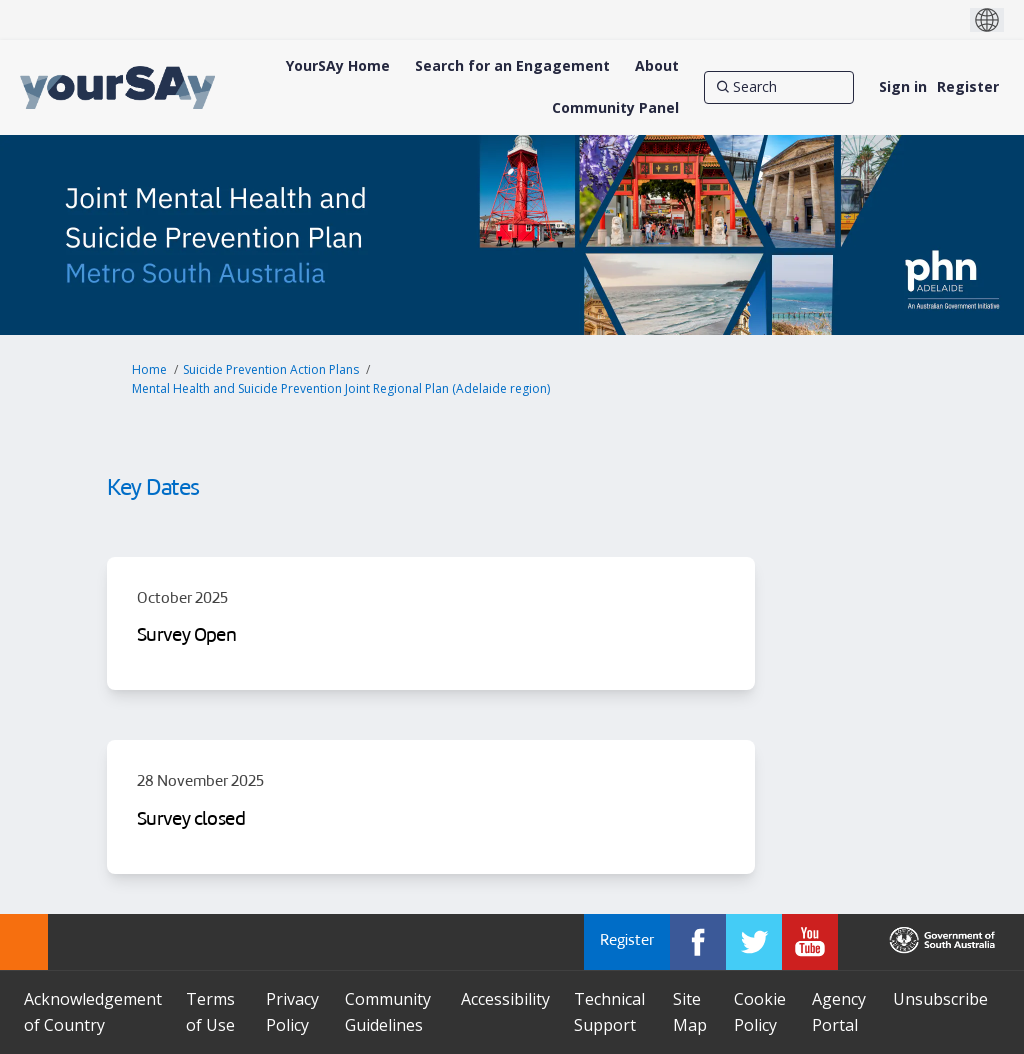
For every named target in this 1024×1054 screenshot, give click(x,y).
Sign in (903, 86)
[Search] (779, 87)
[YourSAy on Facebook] (698, 942)
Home (149, 369)
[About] (657, 66)
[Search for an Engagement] (512, 66)
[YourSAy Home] (338, 66)
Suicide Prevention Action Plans (271, 369)
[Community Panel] (615, 108)
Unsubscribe (940, 999)
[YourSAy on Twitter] (754, 942)
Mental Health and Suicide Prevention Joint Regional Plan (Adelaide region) (341, 388)
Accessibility (505, 999)
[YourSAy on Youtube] (810, 942)
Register (968, 86)
